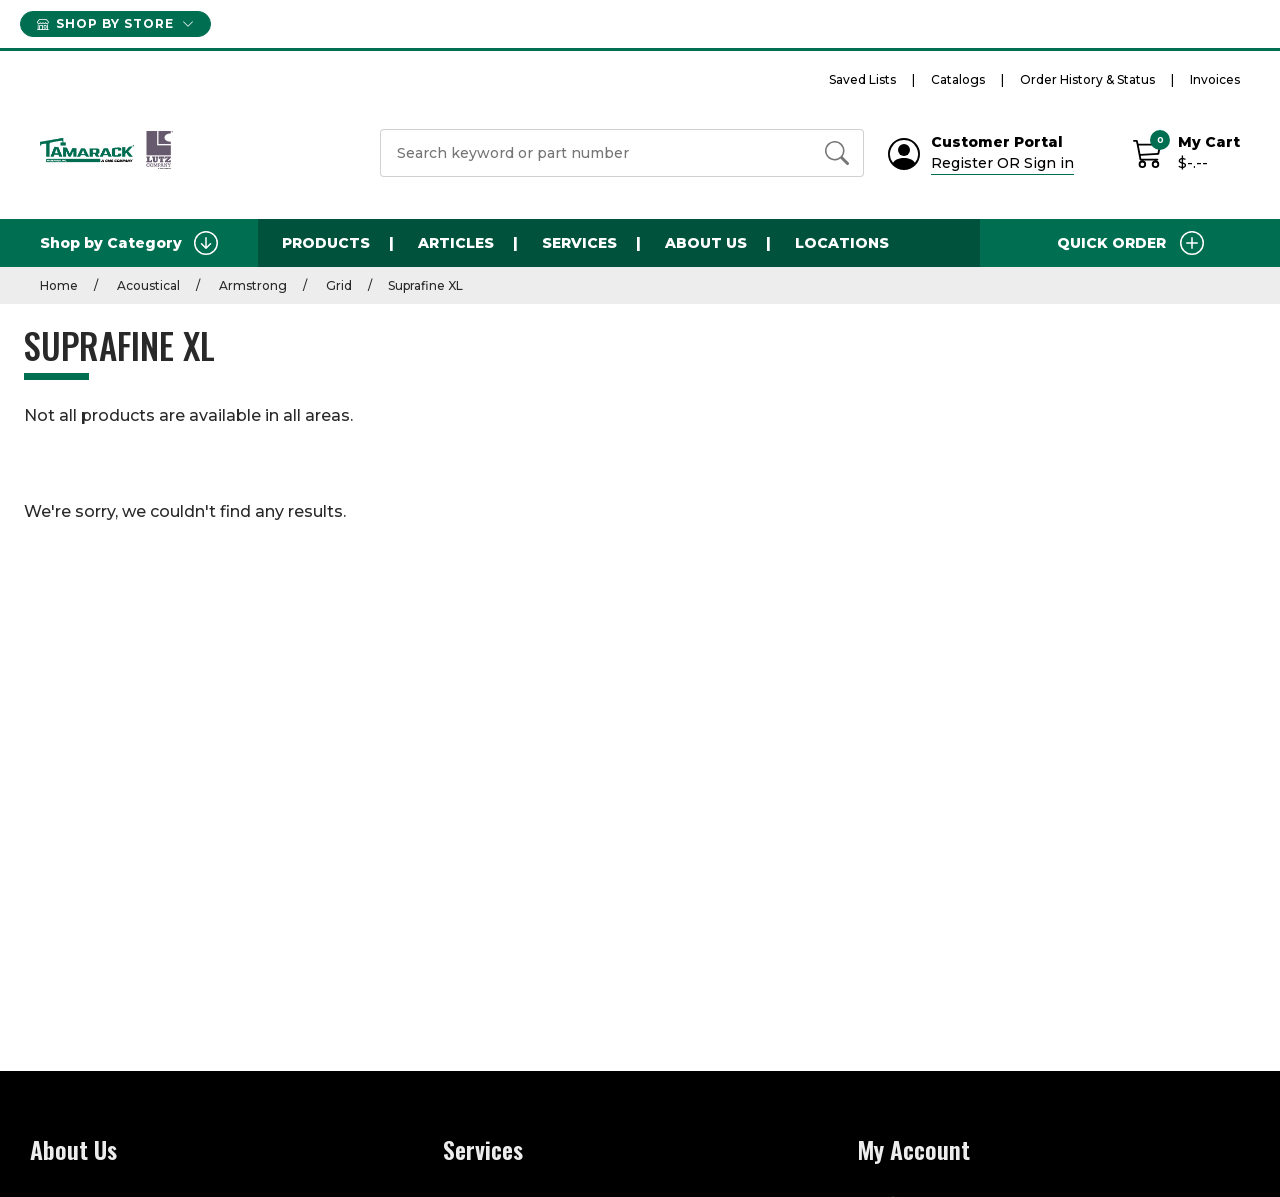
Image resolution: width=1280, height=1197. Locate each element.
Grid (337, 285)
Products (326, 243)
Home (59, 285)
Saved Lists (862, 79)
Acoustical (147, 285)
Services (579, 243)
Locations (842, 243)
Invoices (1215, 79)
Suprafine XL (425, 285)
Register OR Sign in (1002, 163)
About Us (706, 243)
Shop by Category (129, 243)
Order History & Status (1087, 79)
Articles (456, 243)
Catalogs (958, 79)
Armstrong (251, 285)
